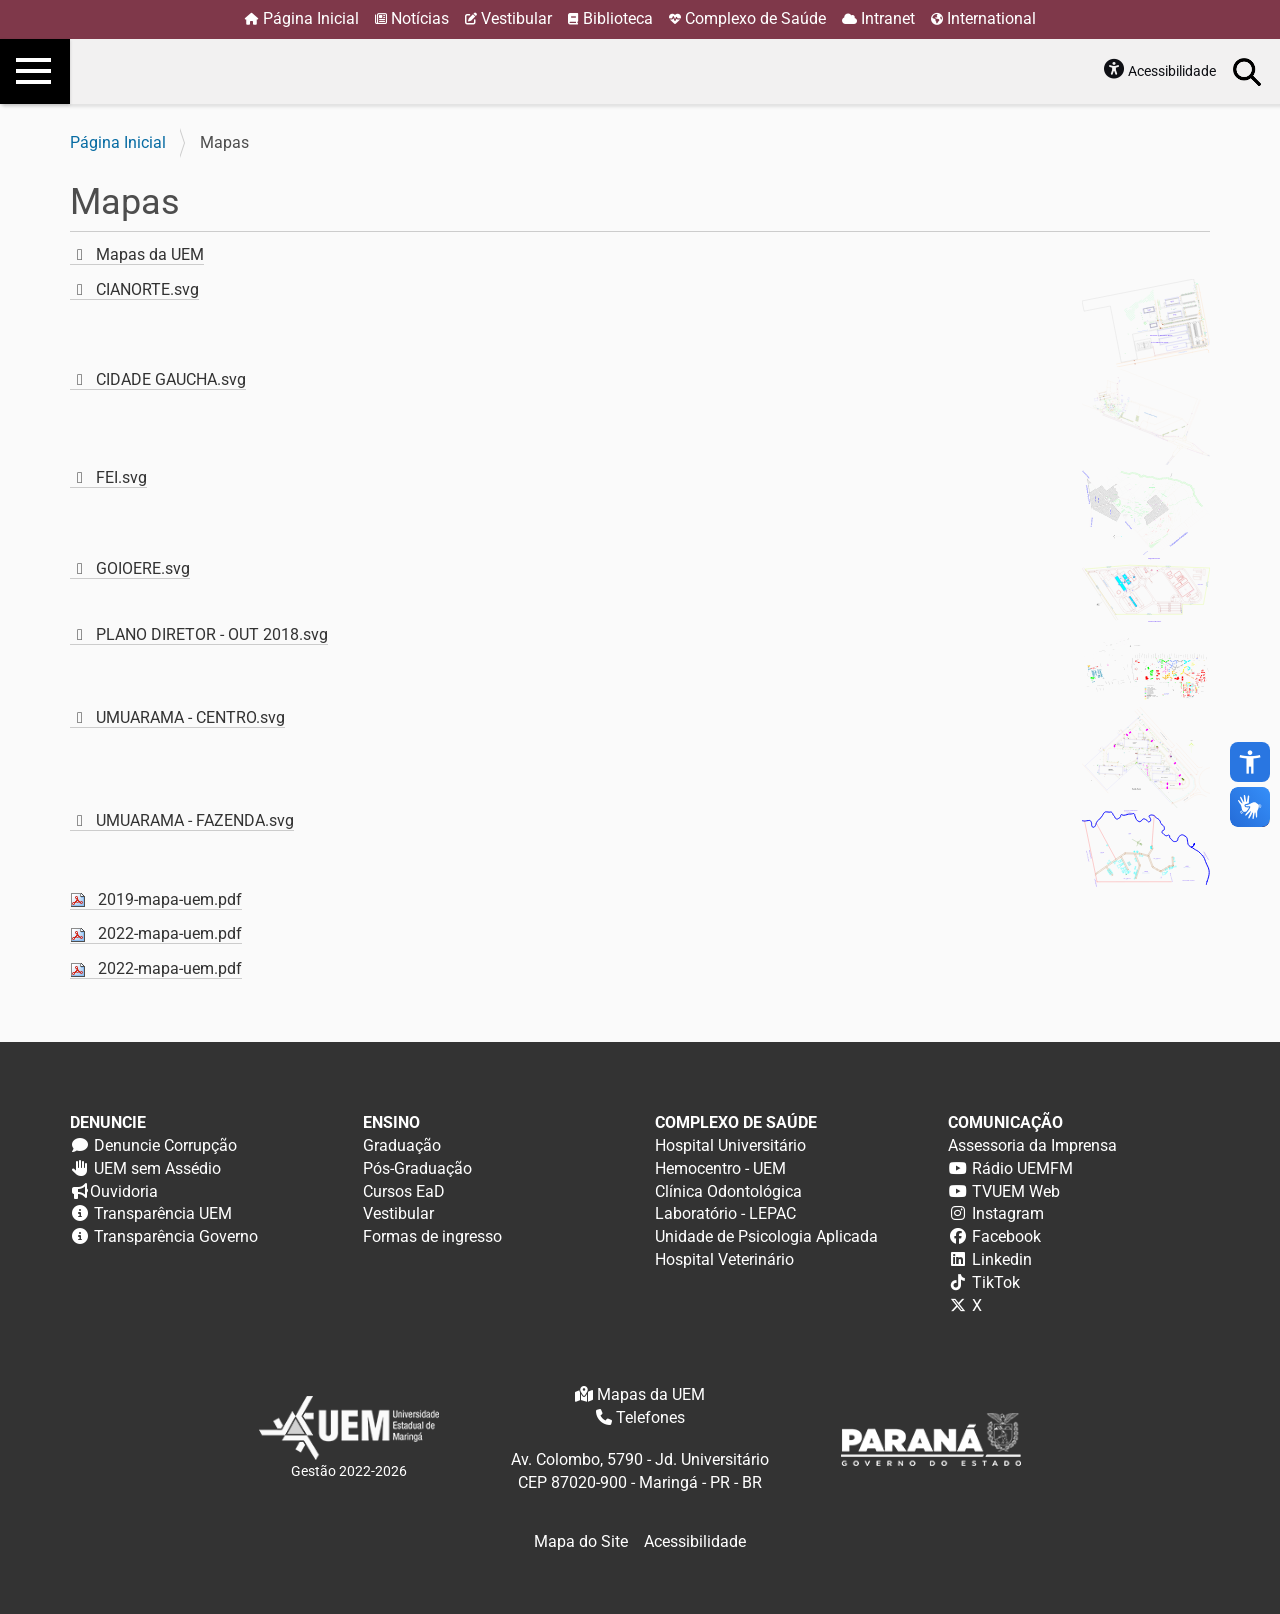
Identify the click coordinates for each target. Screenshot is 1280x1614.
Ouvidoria (124, 1191)
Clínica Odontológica (728, 1191)
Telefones (650, 1417)
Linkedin (1002, 1259)
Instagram (1008, 1213)
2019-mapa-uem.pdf (170, 899)
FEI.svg (121, 477)
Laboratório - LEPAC (725, 1213)
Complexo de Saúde (755, 18)
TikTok (996, 1282)
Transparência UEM (163, 1213)
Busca (1248, 71)
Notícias (420, 18)
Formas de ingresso (432, 1236)
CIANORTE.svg (147, 289)
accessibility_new (1250, 762)
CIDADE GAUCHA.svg (171, 379)
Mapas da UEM (150, 254)
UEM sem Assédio (157, 1168)
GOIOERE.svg (143, 568)
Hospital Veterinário (724, 1259)
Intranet (888, 18)
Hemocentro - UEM (720, 1168)
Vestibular (516, 18)
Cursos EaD (404, 1191)
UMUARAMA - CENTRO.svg (190, 717)
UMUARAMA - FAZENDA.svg (195, 820)
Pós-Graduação (417, 1168)
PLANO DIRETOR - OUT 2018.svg (212, 634)
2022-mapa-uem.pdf (170, 933)
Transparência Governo (176, 1236)
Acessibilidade (1172, 71)
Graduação (402, 1145)
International (991, 18)
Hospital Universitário (730, 1145)
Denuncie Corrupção (165, 1145)
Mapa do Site (581, 1541)
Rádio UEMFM (1022, 1168)
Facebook (1006, 1236)
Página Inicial (311, 18)
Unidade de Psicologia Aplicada (766, 1236)
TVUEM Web (1016, 1191)
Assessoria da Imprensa (1032, 1145)
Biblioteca (618, 18)
